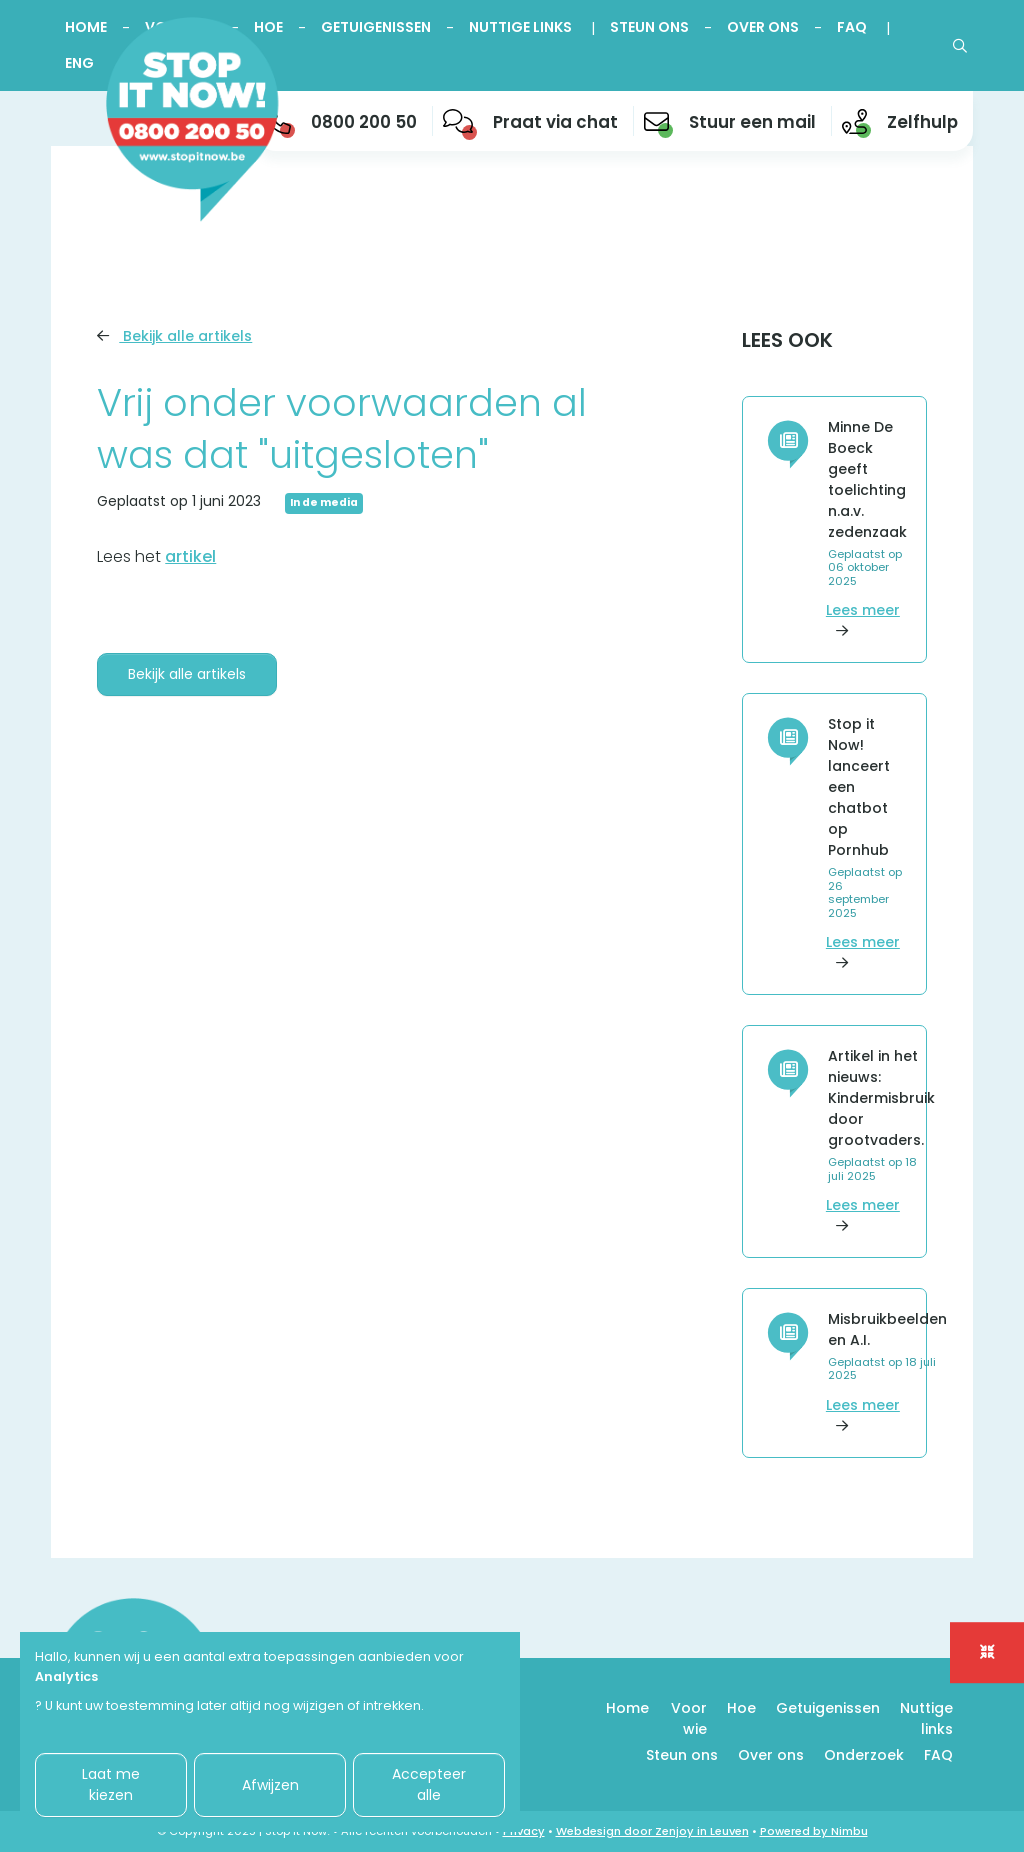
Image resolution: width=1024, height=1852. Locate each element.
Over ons (763, 27)
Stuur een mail (752, 122)
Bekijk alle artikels (174, 336)
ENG (79, 63)
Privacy (524, 1831)
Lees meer (866, 619)
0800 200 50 (364, 122)
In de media (324, 502)
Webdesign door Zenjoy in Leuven (652, 1831)
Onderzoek (864, 1755)
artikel (190, 556)
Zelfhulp (922, 122)
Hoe (741, 1708)
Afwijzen (270, 1785)
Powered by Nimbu (814, 1831)
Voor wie (689, 1718)
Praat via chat (555, 122)
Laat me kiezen (111, 1784)
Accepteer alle (429, 1784)
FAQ (852, 27)
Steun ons (649, 27)
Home (86, 27)
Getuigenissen (376, 27)
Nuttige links (520, 27)
